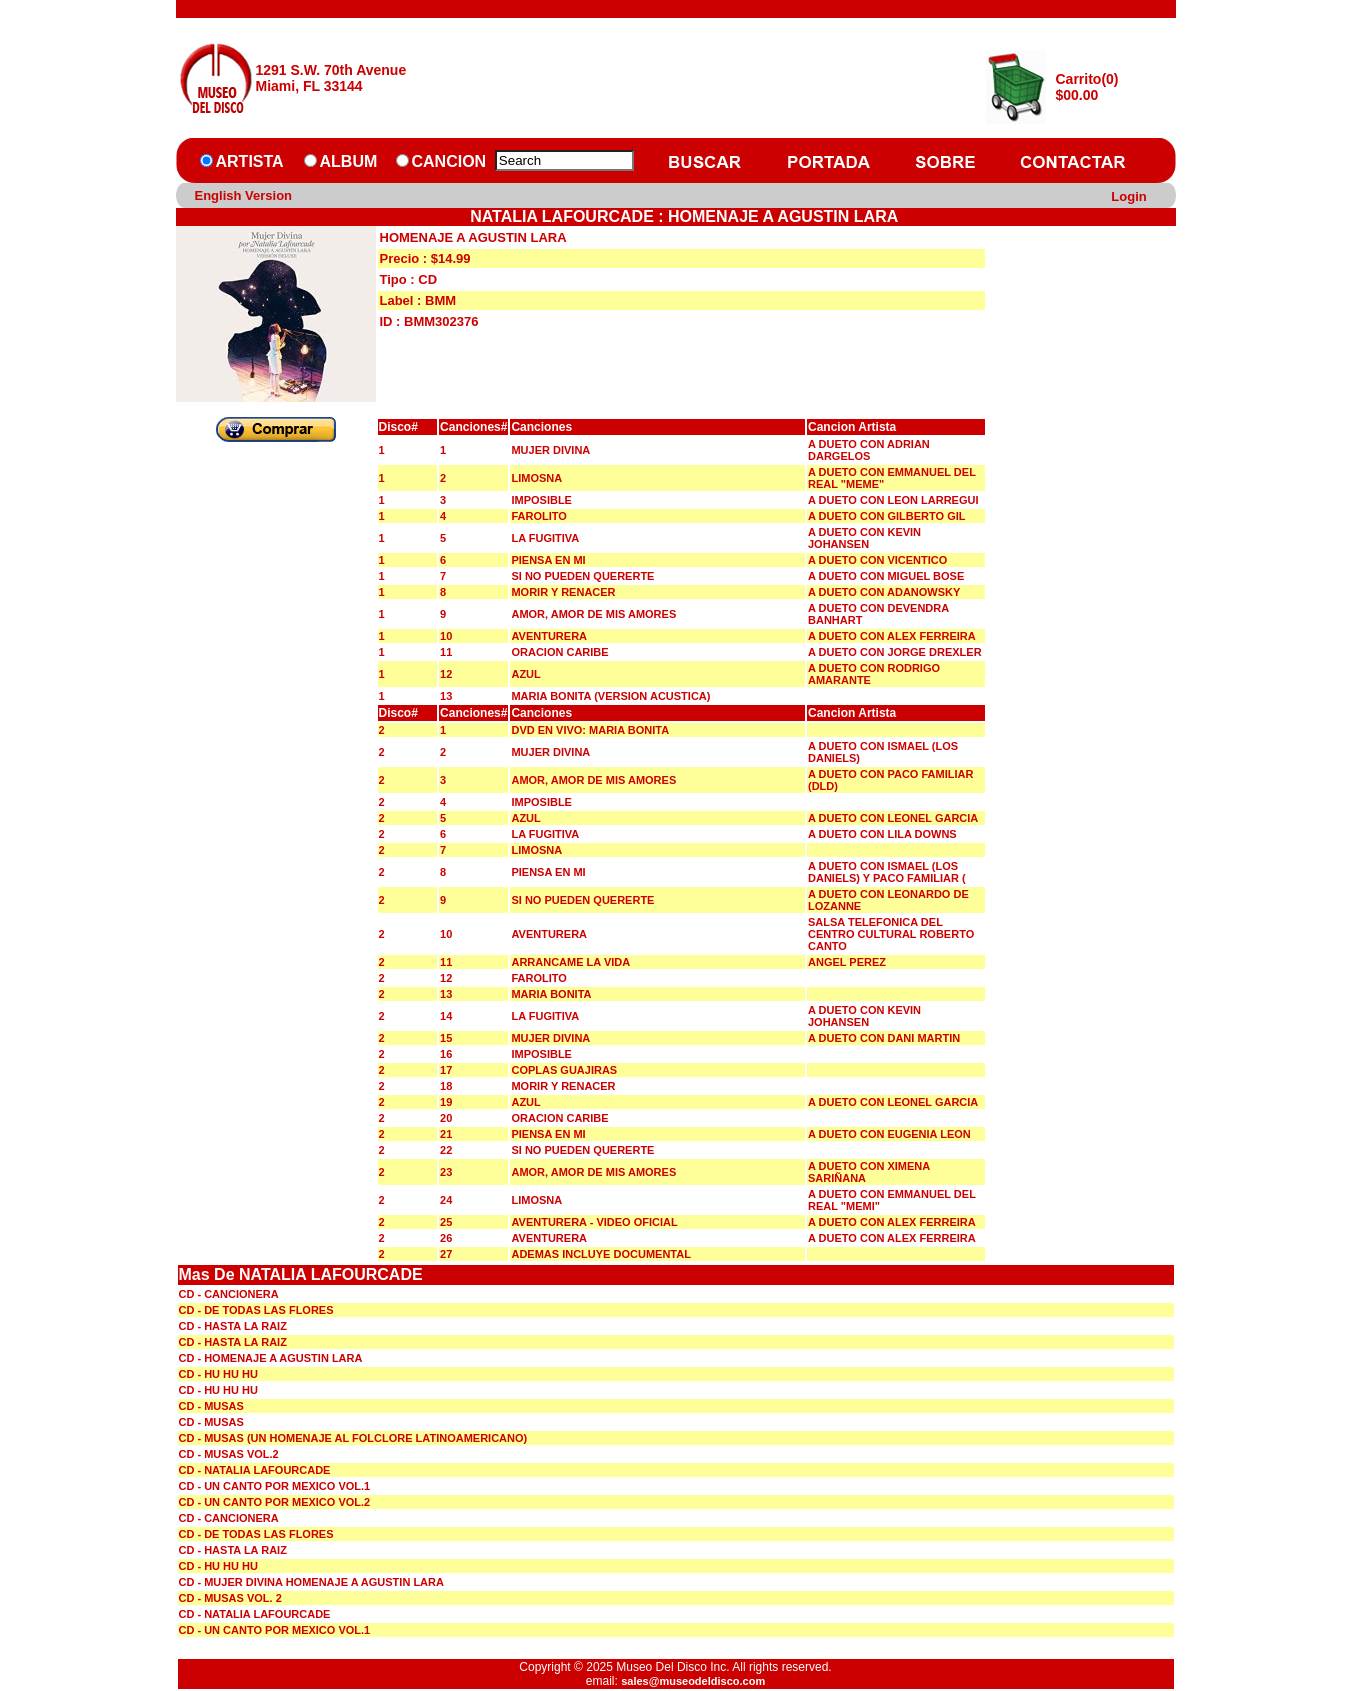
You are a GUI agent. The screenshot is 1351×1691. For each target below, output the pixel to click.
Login (1128, 196)
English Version (244, 195)
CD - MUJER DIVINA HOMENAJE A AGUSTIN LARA (311, 1582)
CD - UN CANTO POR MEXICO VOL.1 (275, 1486)
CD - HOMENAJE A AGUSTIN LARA (271, 1358)
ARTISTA (250, 161)
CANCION (449, 161)
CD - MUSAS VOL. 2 (230, 1598)
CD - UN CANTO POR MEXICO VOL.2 (275, 1502)
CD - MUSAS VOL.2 (229, 1454)
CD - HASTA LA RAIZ (233, 1326)
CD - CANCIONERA (229, 1294)
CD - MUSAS (211, 1406)
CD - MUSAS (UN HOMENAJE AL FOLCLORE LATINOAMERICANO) (353, 1438)
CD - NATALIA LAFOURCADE (255, 1470)
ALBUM (349, 161)
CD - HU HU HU (218, 1374)
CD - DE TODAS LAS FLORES (256, 1310)
